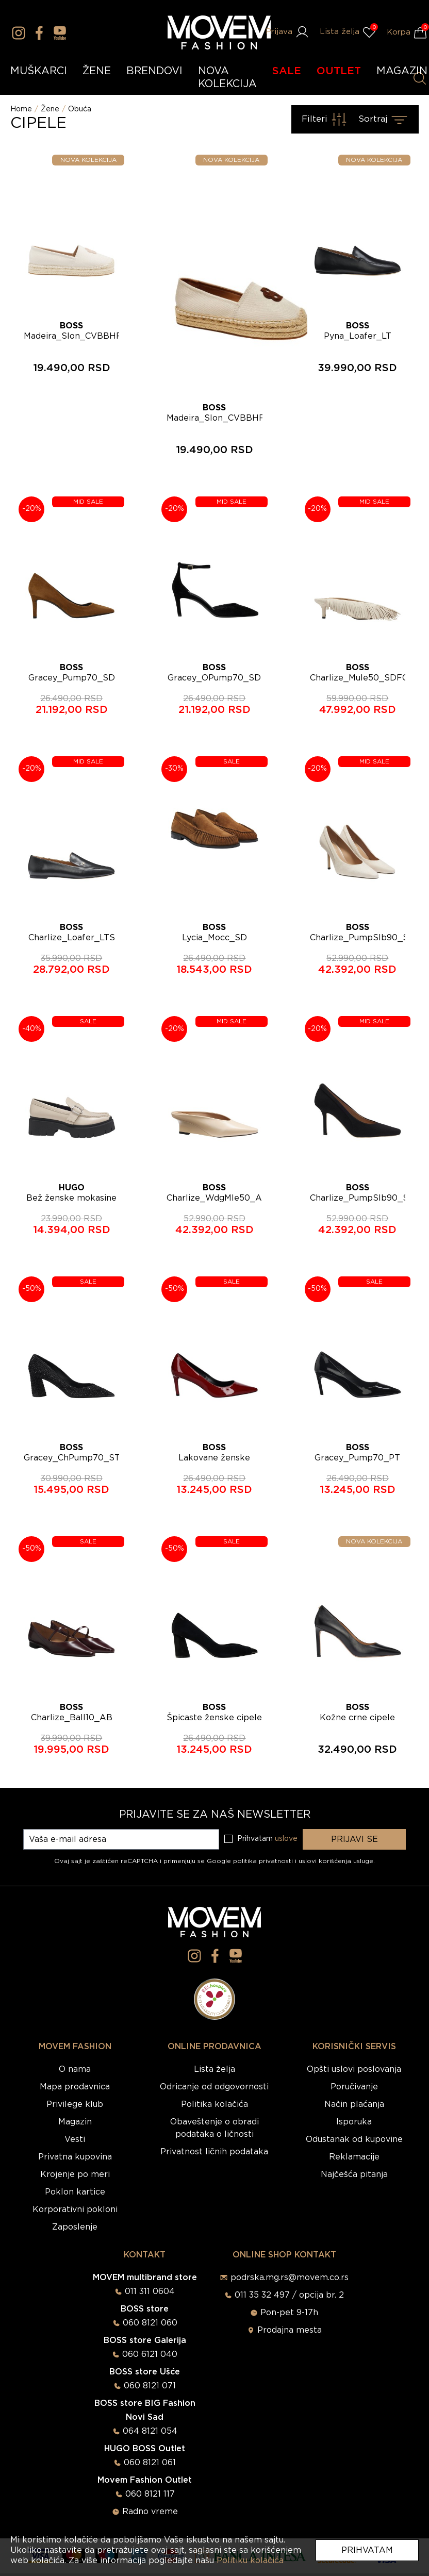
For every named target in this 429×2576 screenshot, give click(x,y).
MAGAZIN (401, 71)
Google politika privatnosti (251, 1861)
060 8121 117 (150, 2494)
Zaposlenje (74, 2227)
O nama (75, 2069)
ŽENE (96, 71)
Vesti (74, 2139)
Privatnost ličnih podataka (214, 2152)
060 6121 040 (149, 2354)
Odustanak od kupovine (354, 2139)
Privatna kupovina (75, 2157)
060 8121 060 (150, 2323)
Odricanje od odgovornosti (214, 2087)
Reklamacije (354, 2157)
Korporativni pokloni (75, 2209)
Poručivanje (354, 2087)
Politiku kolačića (250, 2560)
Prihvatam (367, 2550)
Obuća (79, 109)
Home (21, 109)
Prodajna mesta (289, 2330)
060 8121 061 (150, 2462)
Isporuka (354, 2122)
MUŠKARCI (38, 71)
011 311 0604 (150, 2291)
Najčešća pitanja (354, 2174)
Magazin (75, 2122)
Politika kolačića (214, 2104)
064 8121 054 (150, 2431)
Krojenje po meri (75, 2174)
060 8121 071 (150, 2386)
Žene (50, 109)
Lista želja (214, 2069)
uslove (286, 1838)
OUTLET (339, 71)
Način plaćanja (354, 2104)
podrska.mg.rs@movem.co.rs (289, 2277)
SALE (286, 71)
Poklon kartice (75, 2192)
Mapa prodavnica (75, 2087)
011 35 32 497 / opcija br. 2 (289, 2295)
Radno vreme (150, 2511)
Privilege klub (74, 2104)
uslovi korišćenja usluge (336, 1861)
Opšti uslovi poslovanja (354, 2069)
